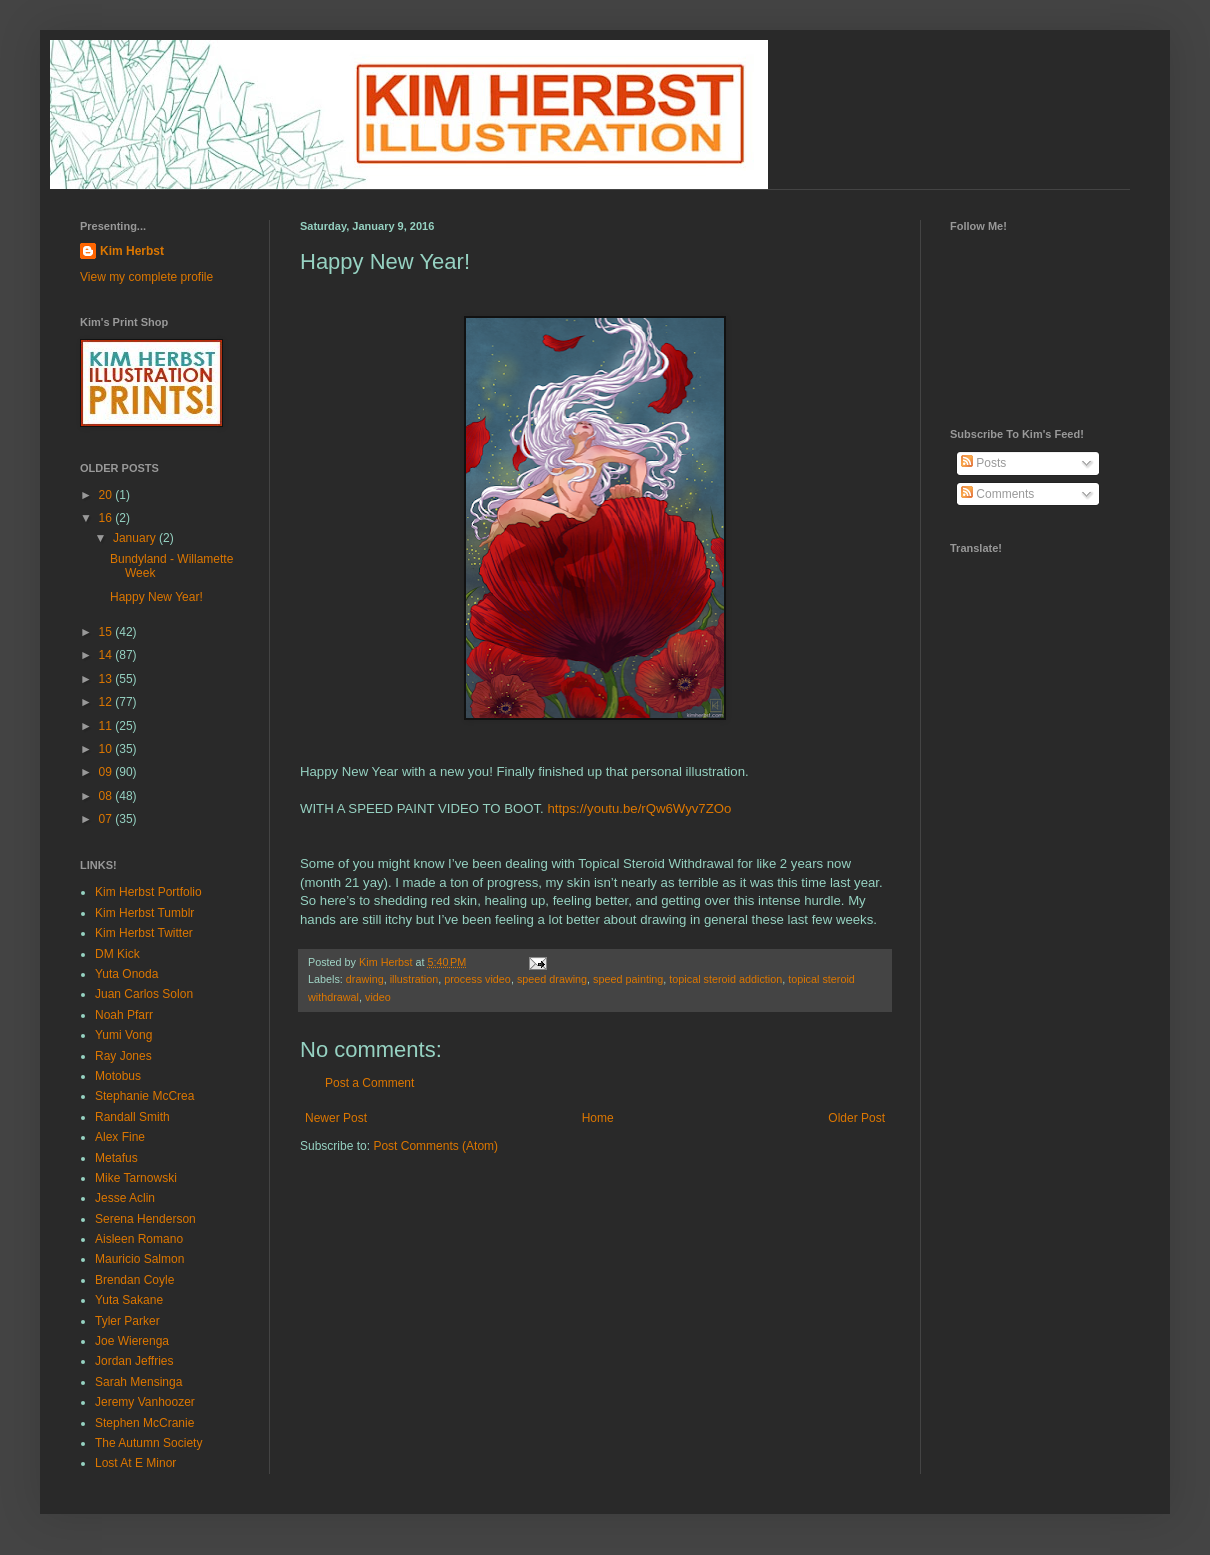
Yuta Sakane (129, 1300)
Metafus (116, 1158)
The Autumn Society (148, 1443)
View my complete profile (146, 277)
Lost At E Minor (135, 1463)
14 (107, 655)
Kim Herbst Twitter (144, 933)
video (378, 997)
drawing (365, 979)
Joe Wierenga (132, 1341)
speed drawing (552, 979)
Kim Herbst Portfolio (148, 892)
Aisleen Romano (139, 1239)
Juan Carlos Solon (144, 994)
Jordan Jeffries (134, 1361)
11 (107, 726)
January (136, 538)
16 (107, 518)
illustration (414, 979)
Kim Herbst (387, 962)
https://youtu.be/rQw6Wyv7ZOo (639, 808)
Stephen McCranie (144, 1423)
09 (107, 772)
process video (477, 979)
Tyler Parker (127, 1321)
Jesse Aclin (125, 1198)
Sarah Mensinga (138, 1382)
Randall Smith (132, 1117)
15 (107, 632)
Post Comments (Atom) (435, 1146)
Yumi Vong (123, 1035)
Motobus (118, 1076)
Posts (983, 463)
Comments (997, 494)
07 (107, 819)
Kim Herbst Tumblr (144, 913)
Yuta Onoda (126, 974)
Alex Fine (120, 1137)
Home (598, 1118)
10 (107, 749)
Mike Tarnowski (136, 1178)
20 (107, 495)
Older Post (856, 1118)
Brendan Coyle (134, 1280)
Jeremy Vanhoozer (145, 1402)
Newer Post (336, 1118)
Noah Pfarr (124, 1015)
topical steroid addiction (725, 979)
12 (107, 702)
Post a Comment (369, 1083)
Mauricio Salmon (139, 1259)
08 (107, 796)
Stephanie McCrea (144, 1096)
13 (107, 679)
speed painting (628, 979)
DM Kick (117, 954)
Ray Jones (123, 1056)
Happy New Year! (156, 597)
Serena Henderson (145, 1219)
